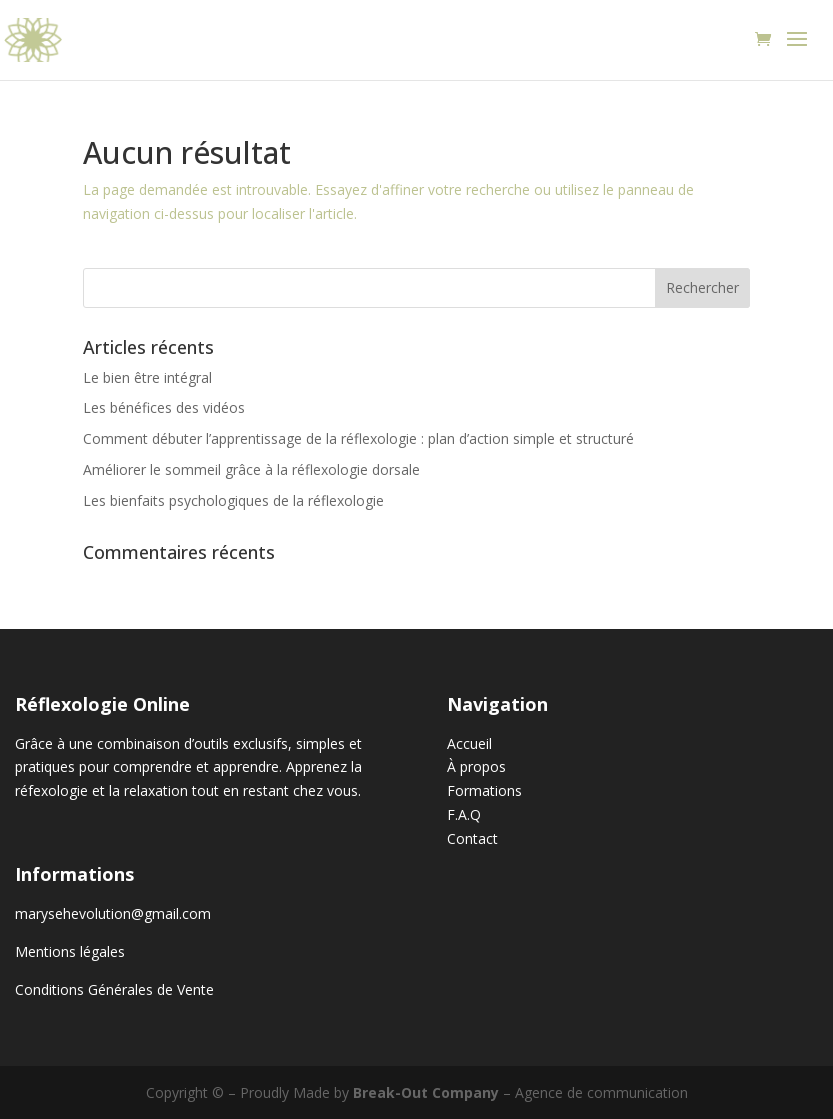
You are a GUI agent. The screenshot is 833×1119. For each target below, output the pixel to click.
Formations (484, 790)
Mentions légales (70, 951)
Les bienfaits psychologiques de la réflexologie (233, 500)
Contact (472, 838)
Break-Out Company (426, 1092)
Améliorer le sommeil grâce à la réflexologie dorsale (251, 469)
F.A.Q (464, 814)
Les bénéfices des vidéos (164, 407)
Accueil (469, 743)
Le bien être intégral (147, 377)
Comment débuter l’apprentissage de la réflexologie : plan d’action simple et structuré (358, 438)
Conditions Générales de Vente (114, 989)
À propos (476, 766)
